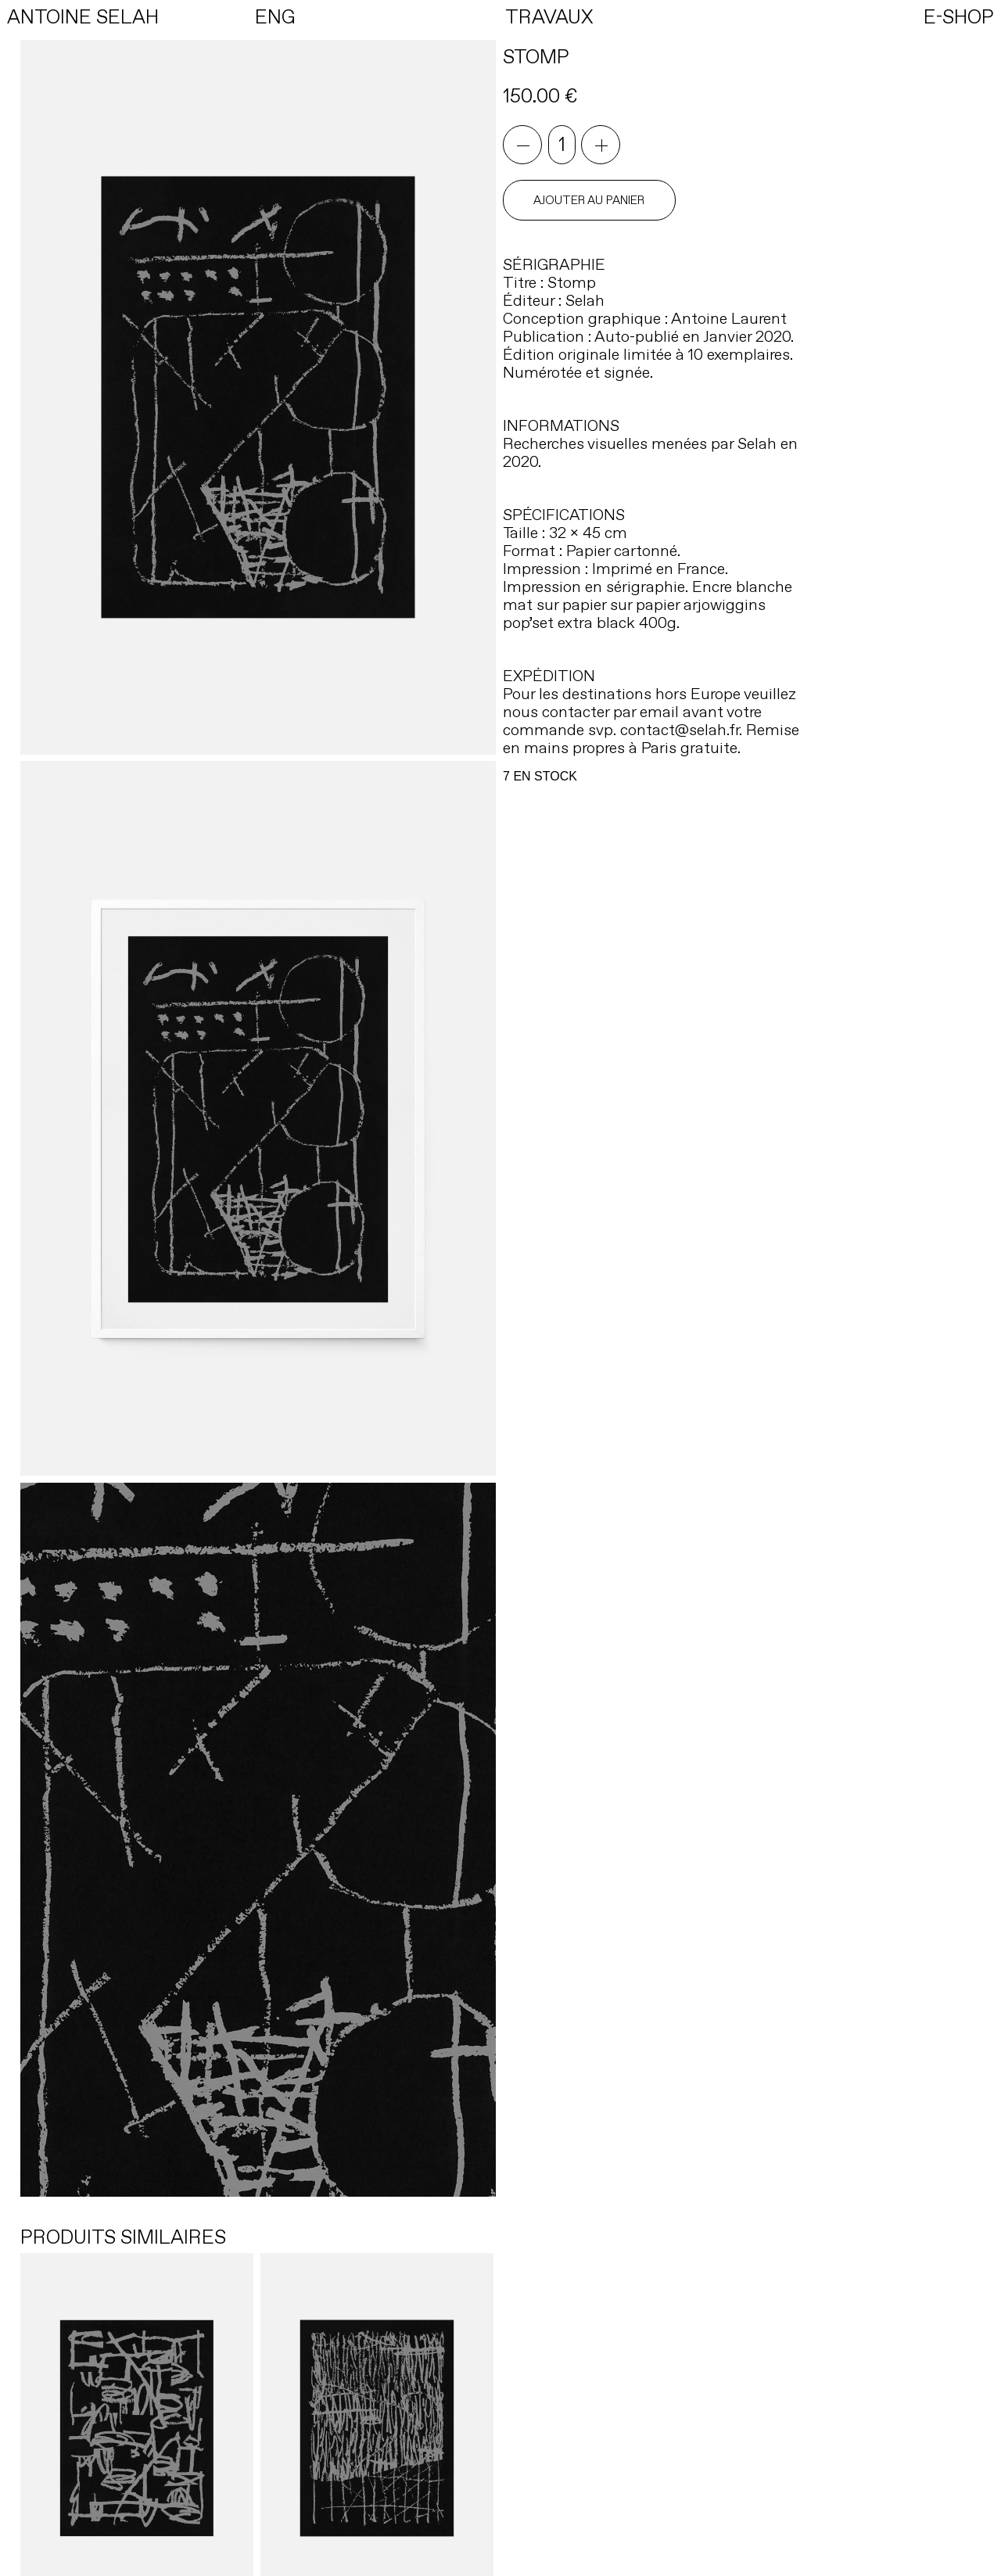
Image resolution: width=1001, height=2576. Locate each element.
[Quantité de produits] (562, 144)
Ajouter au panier (588, 200)
